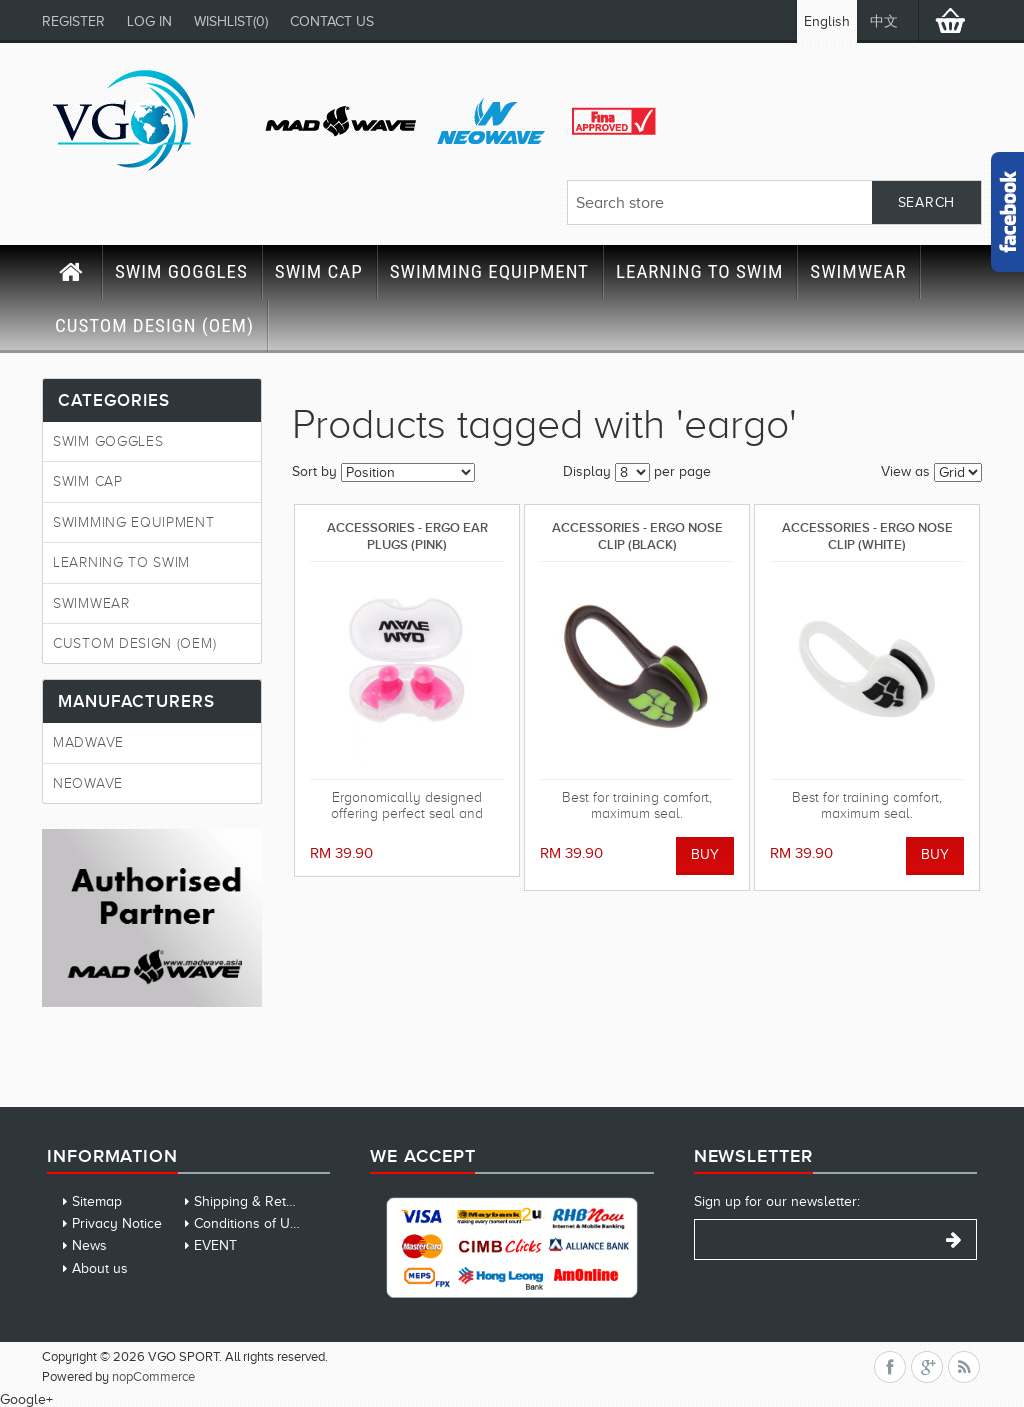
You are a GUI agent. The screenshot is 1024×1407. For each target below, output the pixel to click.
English (827, 21)
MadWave (88, 742)
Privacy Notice (117, 1223)
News (89, 1245)
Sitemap (97, 1201)
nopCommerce (153, 1376)
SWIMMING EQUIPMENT (489, 271)
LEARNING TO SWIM (699, 271)
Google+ (26, 1399)
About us (100, 1268)
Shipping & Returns (254, 1201)
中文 (884, 21)
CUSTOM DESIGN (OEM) (154, 325)
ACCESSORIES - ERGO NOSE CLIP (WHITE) (867, 535)
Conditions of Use (249, 1223)
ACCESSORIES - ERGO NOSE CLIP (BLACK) (637, 535)
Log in (149, 21)
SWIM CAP (319, 271)
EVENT (215, 1245)
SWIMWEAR (858, 271)
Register (73, 21)
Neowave (88, 783)
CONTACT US (332, 21)
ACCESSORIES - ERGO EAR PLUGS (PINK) (407, 535)
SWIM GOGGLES (181, 271)
